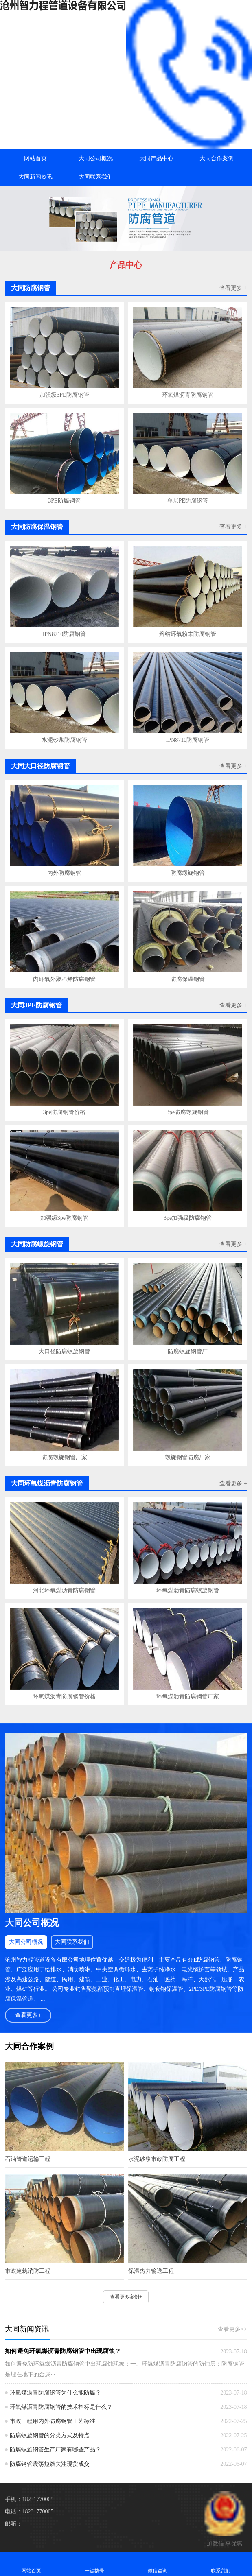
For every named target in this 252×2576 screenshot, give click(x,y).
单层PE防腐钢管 (187, 501)
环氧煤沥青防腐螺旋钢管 (187, 1590)
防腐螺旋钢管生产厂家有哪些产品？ (55, 2450)
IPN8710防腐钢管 (64, 634)
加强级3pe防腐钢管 (64, 1218)
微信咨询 (157, 2564)
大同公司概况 (96, 158)
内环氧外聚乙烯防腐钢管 (64, 979)
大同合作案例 (216, 158)
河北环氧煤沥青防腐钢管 (64, 1590)
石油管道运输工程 (27, 2159)
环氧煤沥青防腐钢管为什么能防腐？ (55, 2393)
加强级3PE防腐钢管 (64, 395)
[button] (126, 244)
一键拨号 (94, 2564)
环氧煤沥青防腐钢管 (187, 395)
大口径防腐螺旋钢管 (64, 1351)
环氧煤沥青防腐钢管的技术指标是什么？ (61, 2407)
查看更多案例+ (126, 2297)
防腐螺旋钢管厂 (188, 1351)
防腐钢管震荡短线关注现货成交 (50, 2464)
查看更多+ (28, 2015)
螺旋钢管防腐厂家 (187, 1457)
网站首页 (35, 158)
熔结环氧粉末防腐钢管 (187, 634)
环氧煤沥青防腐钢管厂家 (187, 1696)
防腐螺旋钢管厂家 (64, 1457)
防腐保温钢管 (188, 979)
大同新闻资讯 (35, 177)
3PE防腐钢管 (64, 501)
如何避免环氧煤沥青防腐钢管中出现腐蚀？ (63, 2351)
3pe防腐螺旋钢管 (188, 1112)
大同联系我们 (96, 177)
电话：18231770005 (29, 2511)
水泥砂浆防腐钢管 (64, 740)
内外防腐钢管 (64, 873)
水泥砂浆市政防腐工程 (156, 2159)
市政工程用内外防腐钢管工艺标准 (52, 2421)
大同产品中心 (156, 158)
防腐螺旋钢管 (188, 873)
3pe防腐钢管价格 (64, 1112)
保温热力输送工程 (151, 2271)
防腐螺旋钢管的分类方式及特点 (50, 2435)
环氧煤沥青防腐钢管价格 (64, 1696)
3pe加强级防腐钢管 (188, 1218)
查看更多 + (233, 288)
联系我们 (220, 2564)
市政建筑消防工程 (27, 2271)
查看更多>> (232, 2329)
